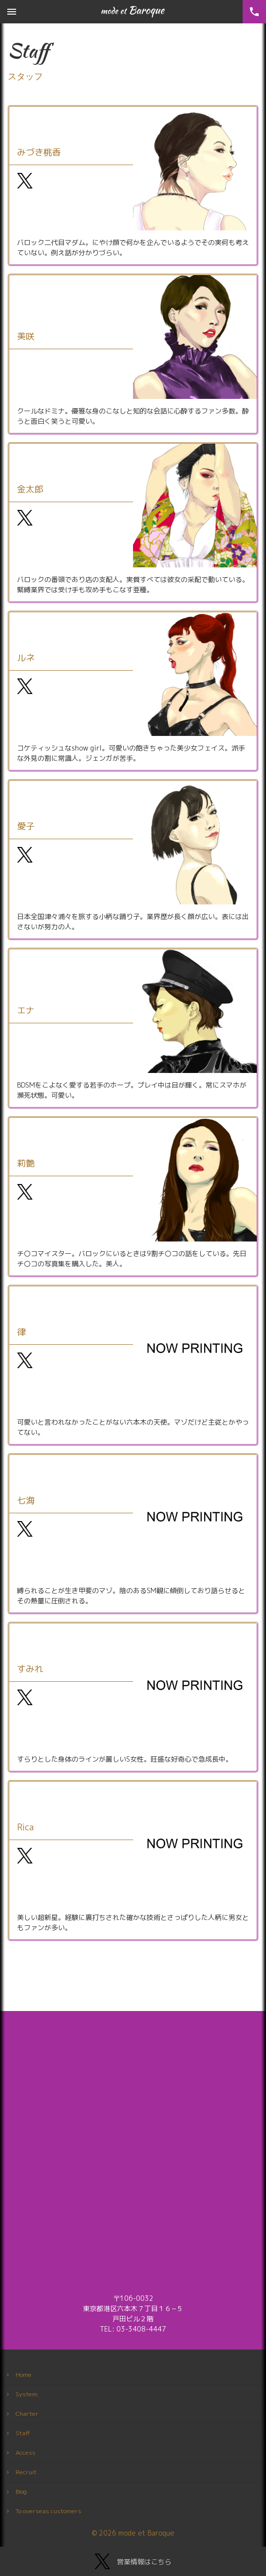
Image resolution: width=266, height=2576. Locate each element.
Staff (23, 2433)
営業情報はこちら (133, 2561)
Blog (21, 2491)
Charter (27, 2413)
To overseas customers (48, 2511)
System (27, 2394)
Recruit (26, 2472)
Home (24, 2374)
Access (26, 2452)
